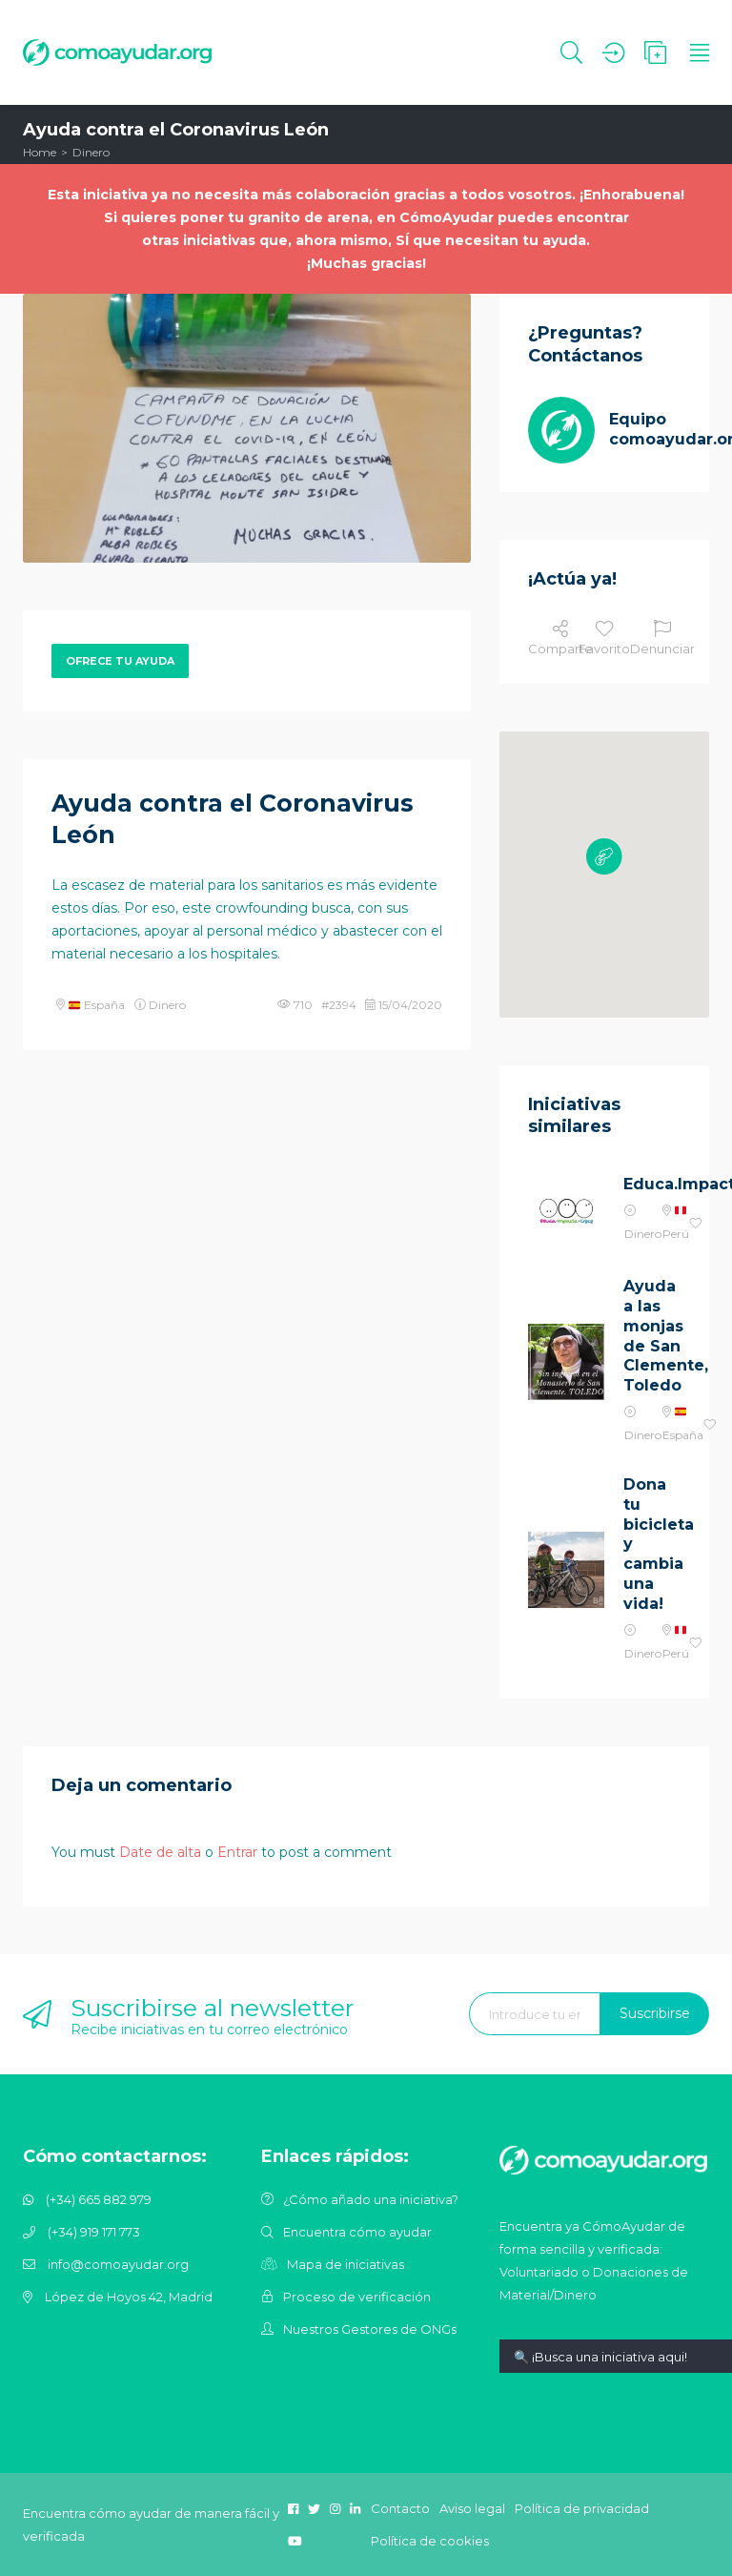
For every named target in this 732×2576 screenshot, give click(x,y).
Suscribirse (655, 2013)
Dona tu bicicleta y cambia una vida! (652, 1544)
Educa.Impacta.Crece (652, 1184)
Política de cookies (430, 2540)
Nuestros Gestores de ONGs (370, 2329)
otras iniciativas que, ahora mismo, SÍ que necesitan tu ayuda (364, 240)
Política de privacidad (582, 2508)
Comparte (560, 638)
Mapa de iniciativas (345, 2264)
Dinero (91, 152)
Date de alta (160, 1852)
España (97, 1005)
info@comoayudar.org (118, 2264)
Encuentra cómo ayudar (357, 2231)
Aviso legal (472, 2508)
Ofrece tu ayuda (120, 661)
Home (39, 152)
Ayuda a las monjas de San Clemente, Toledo (652, 1335)
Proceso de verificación (357, 2296)
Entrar (237, 1852)
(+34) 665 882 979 (99, 2199)
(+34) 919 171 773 (94, 2231)
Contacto (400, 2508)
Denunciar (662, 638)
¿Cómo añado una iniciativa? (370, 2199)
